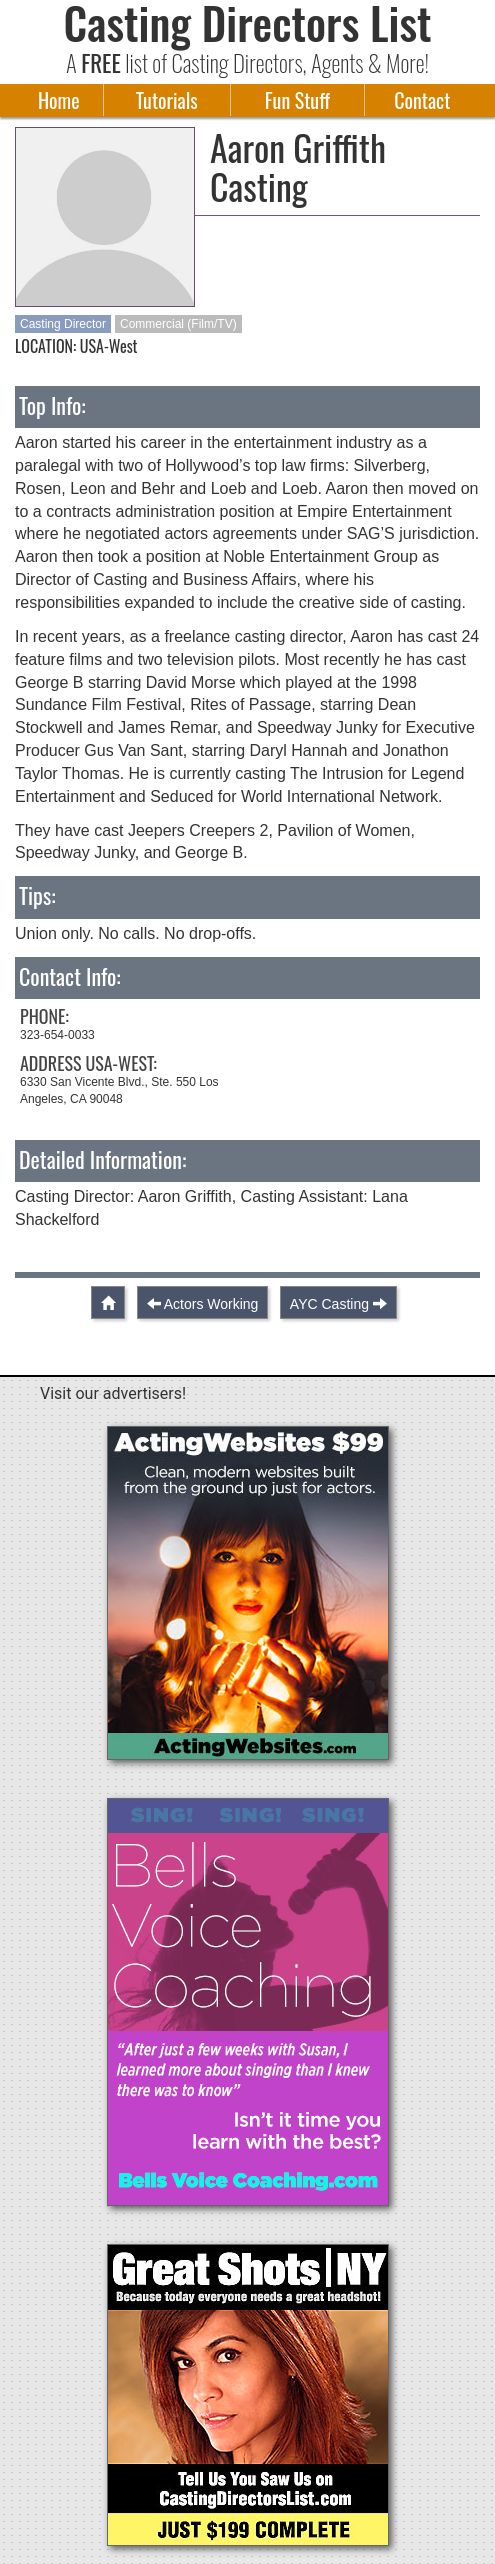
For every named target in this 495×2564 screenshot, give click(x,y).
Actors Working (211, 1304)
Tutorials (167, 100)
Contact (422, 100)
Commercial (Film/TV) (178, 324)
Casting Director (63, 324)
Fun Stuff (297, 100)
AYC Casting (329, 1304)
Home (59, 100)
